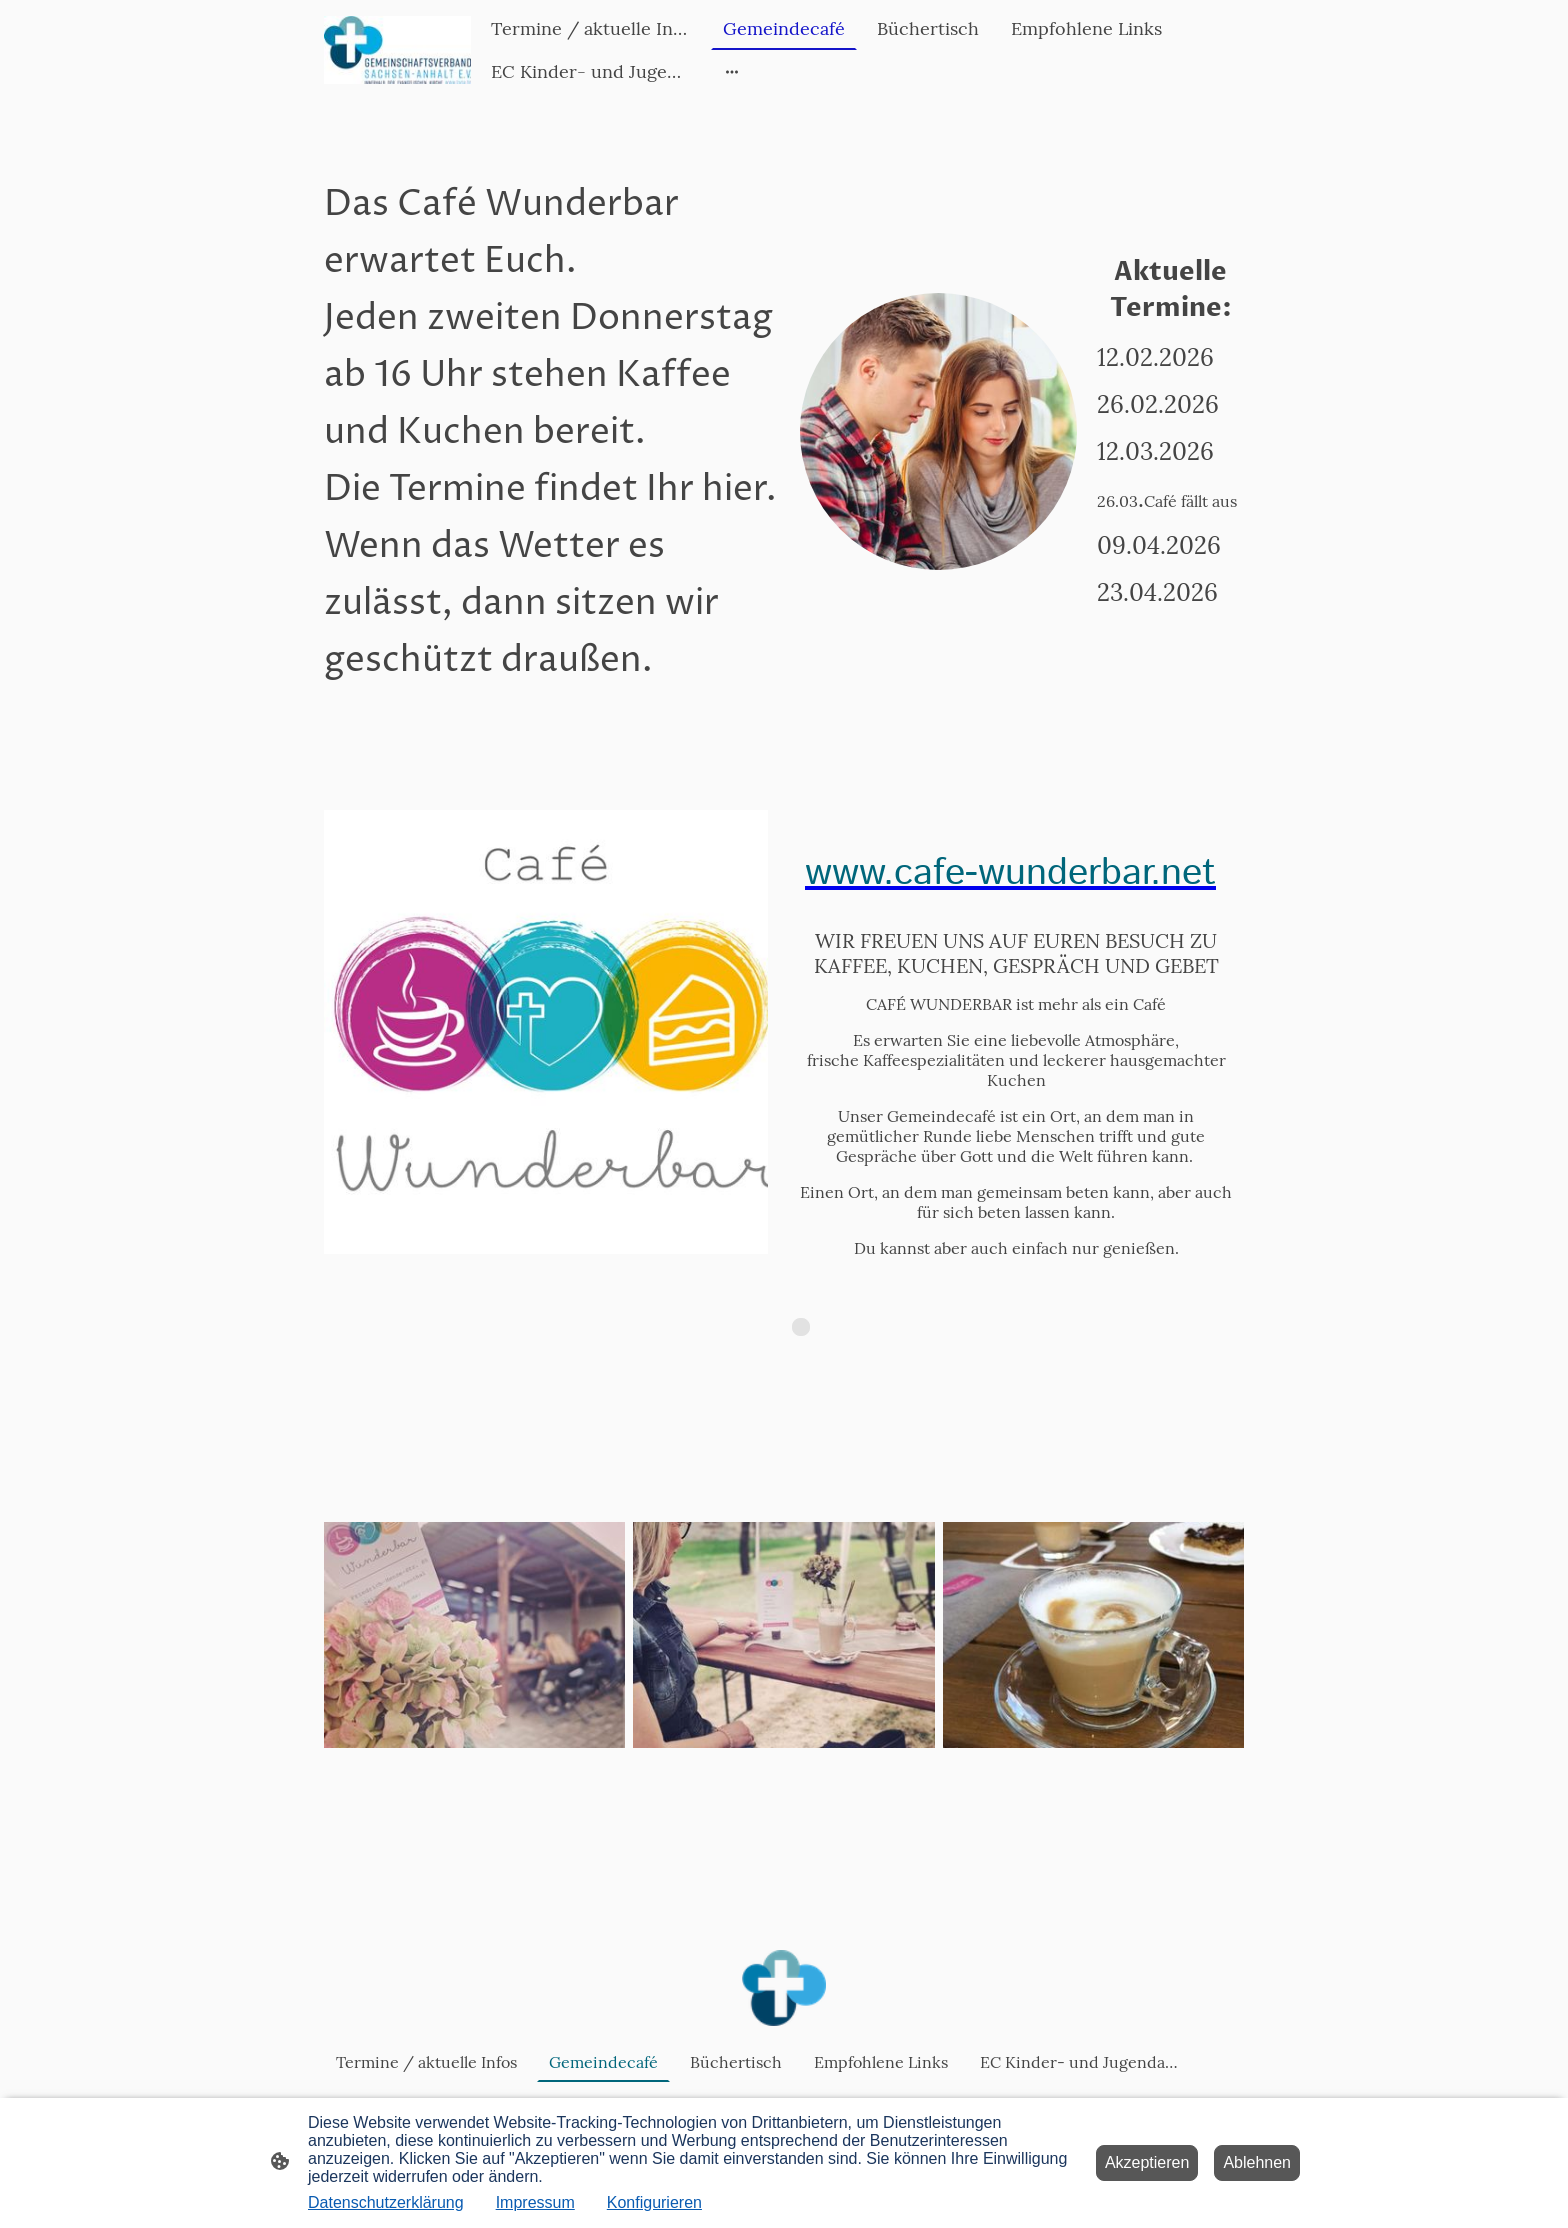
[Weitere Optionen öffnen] (732, 71)
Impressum (535, 2202)
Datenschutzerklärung (386, 2202)
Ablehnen (1257, 2162)
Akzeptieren (1147, 2162)
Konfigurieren (654, 2202)
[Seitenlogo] (397, 50)
